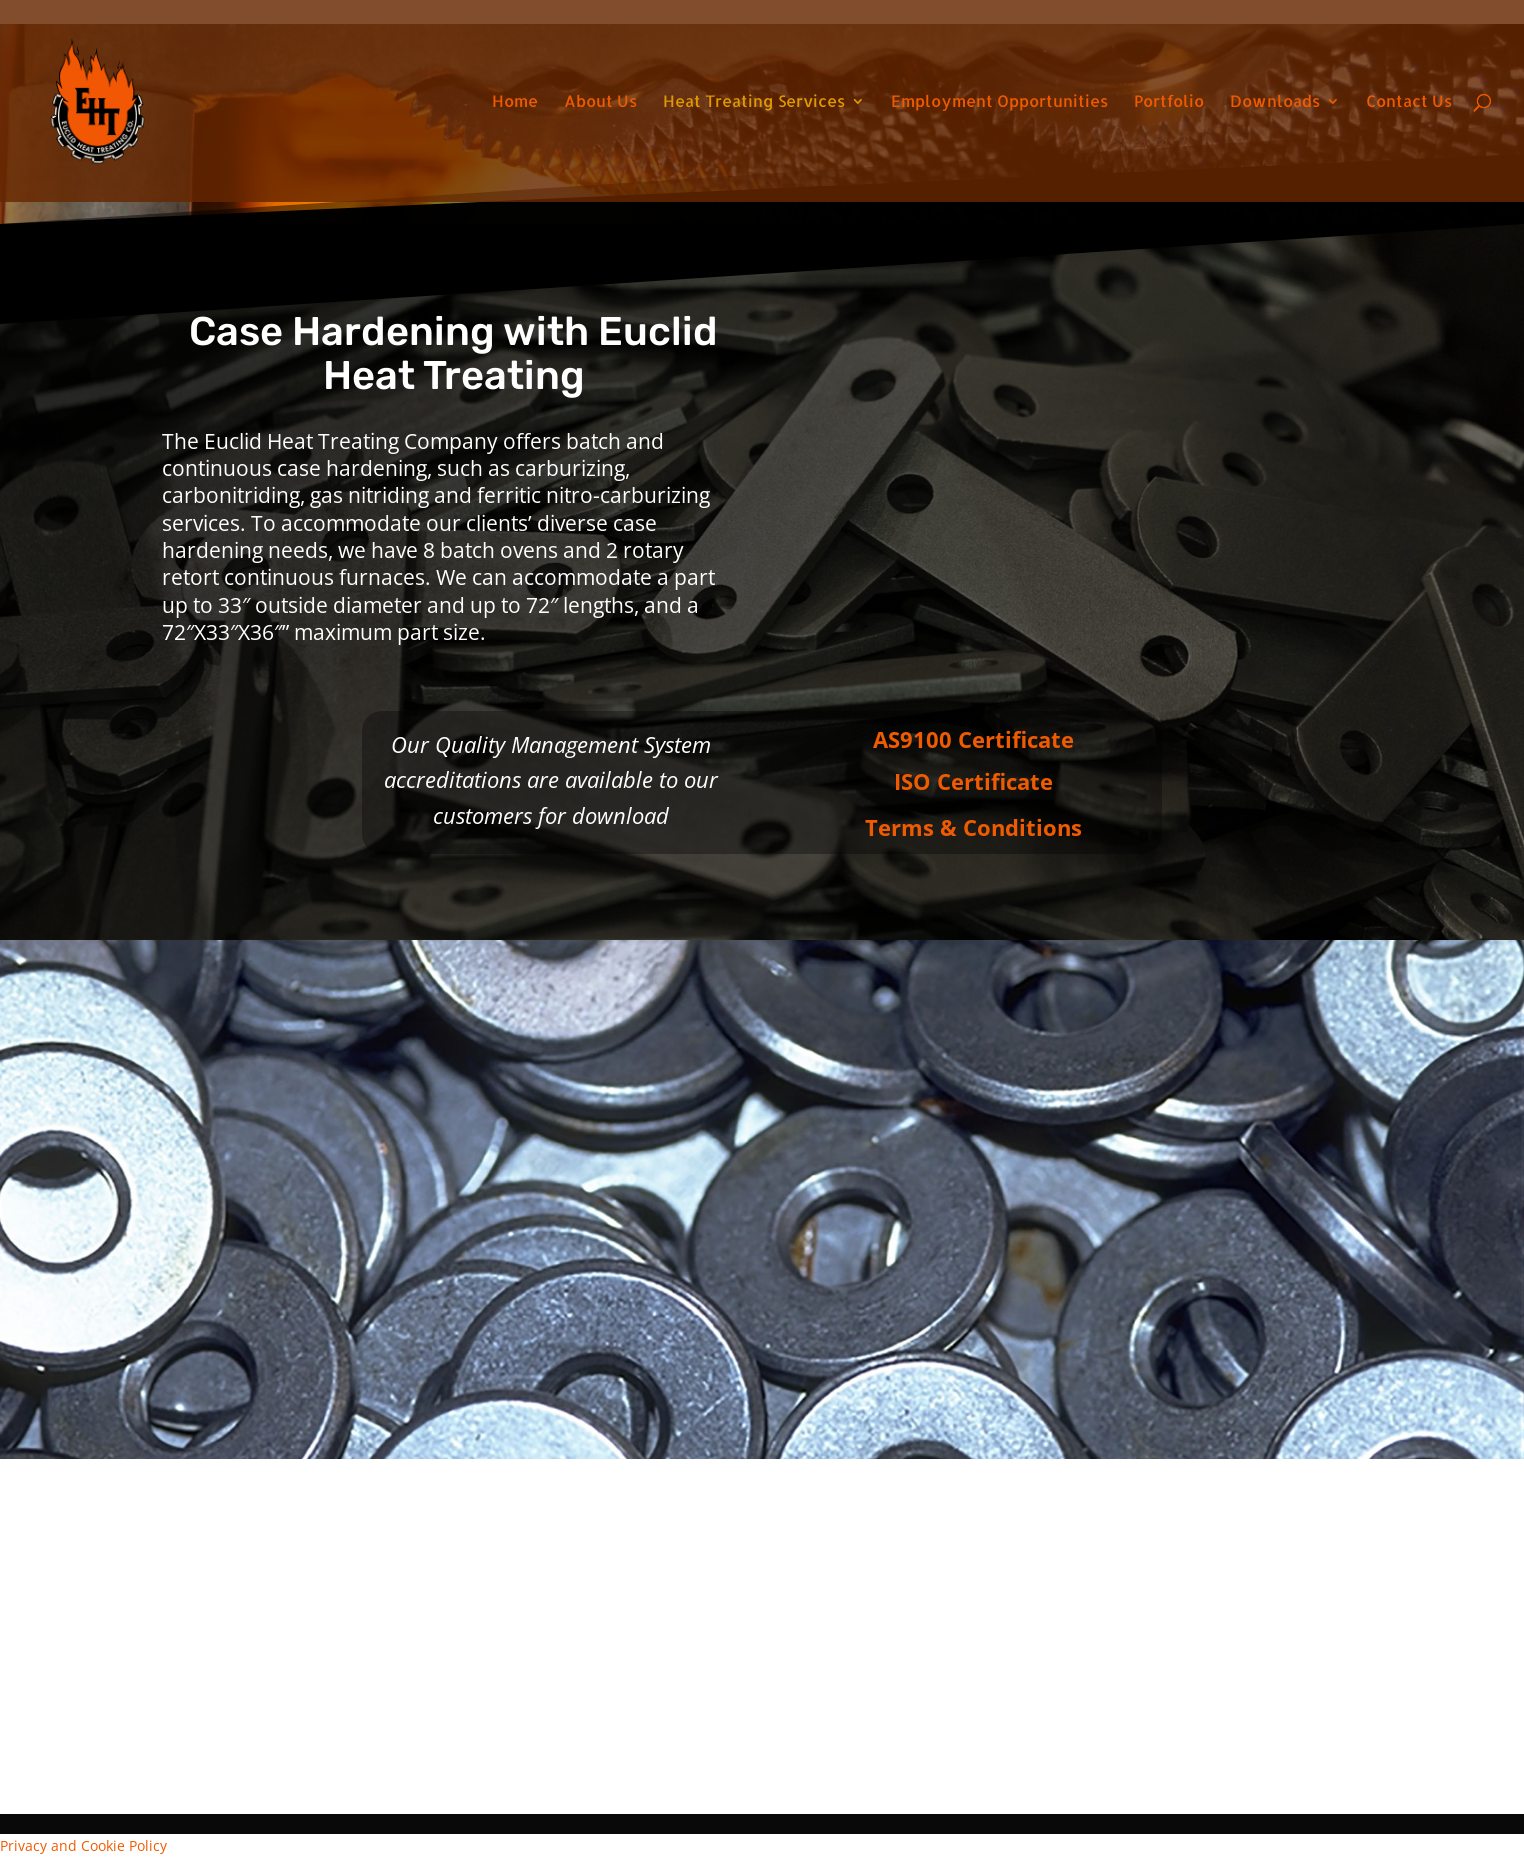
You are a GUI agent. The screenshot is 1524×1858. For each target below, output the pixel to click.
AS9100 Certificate (973, 739)
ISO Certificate (973, 781)
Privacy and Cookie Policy (83, 1845)
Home (515, 102)
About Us (600, 102)
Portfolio (1169, 102)
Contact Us (1409, 102)
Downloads (1275, 102)
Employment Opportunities (999, 102)
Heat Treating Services (754, 102)
